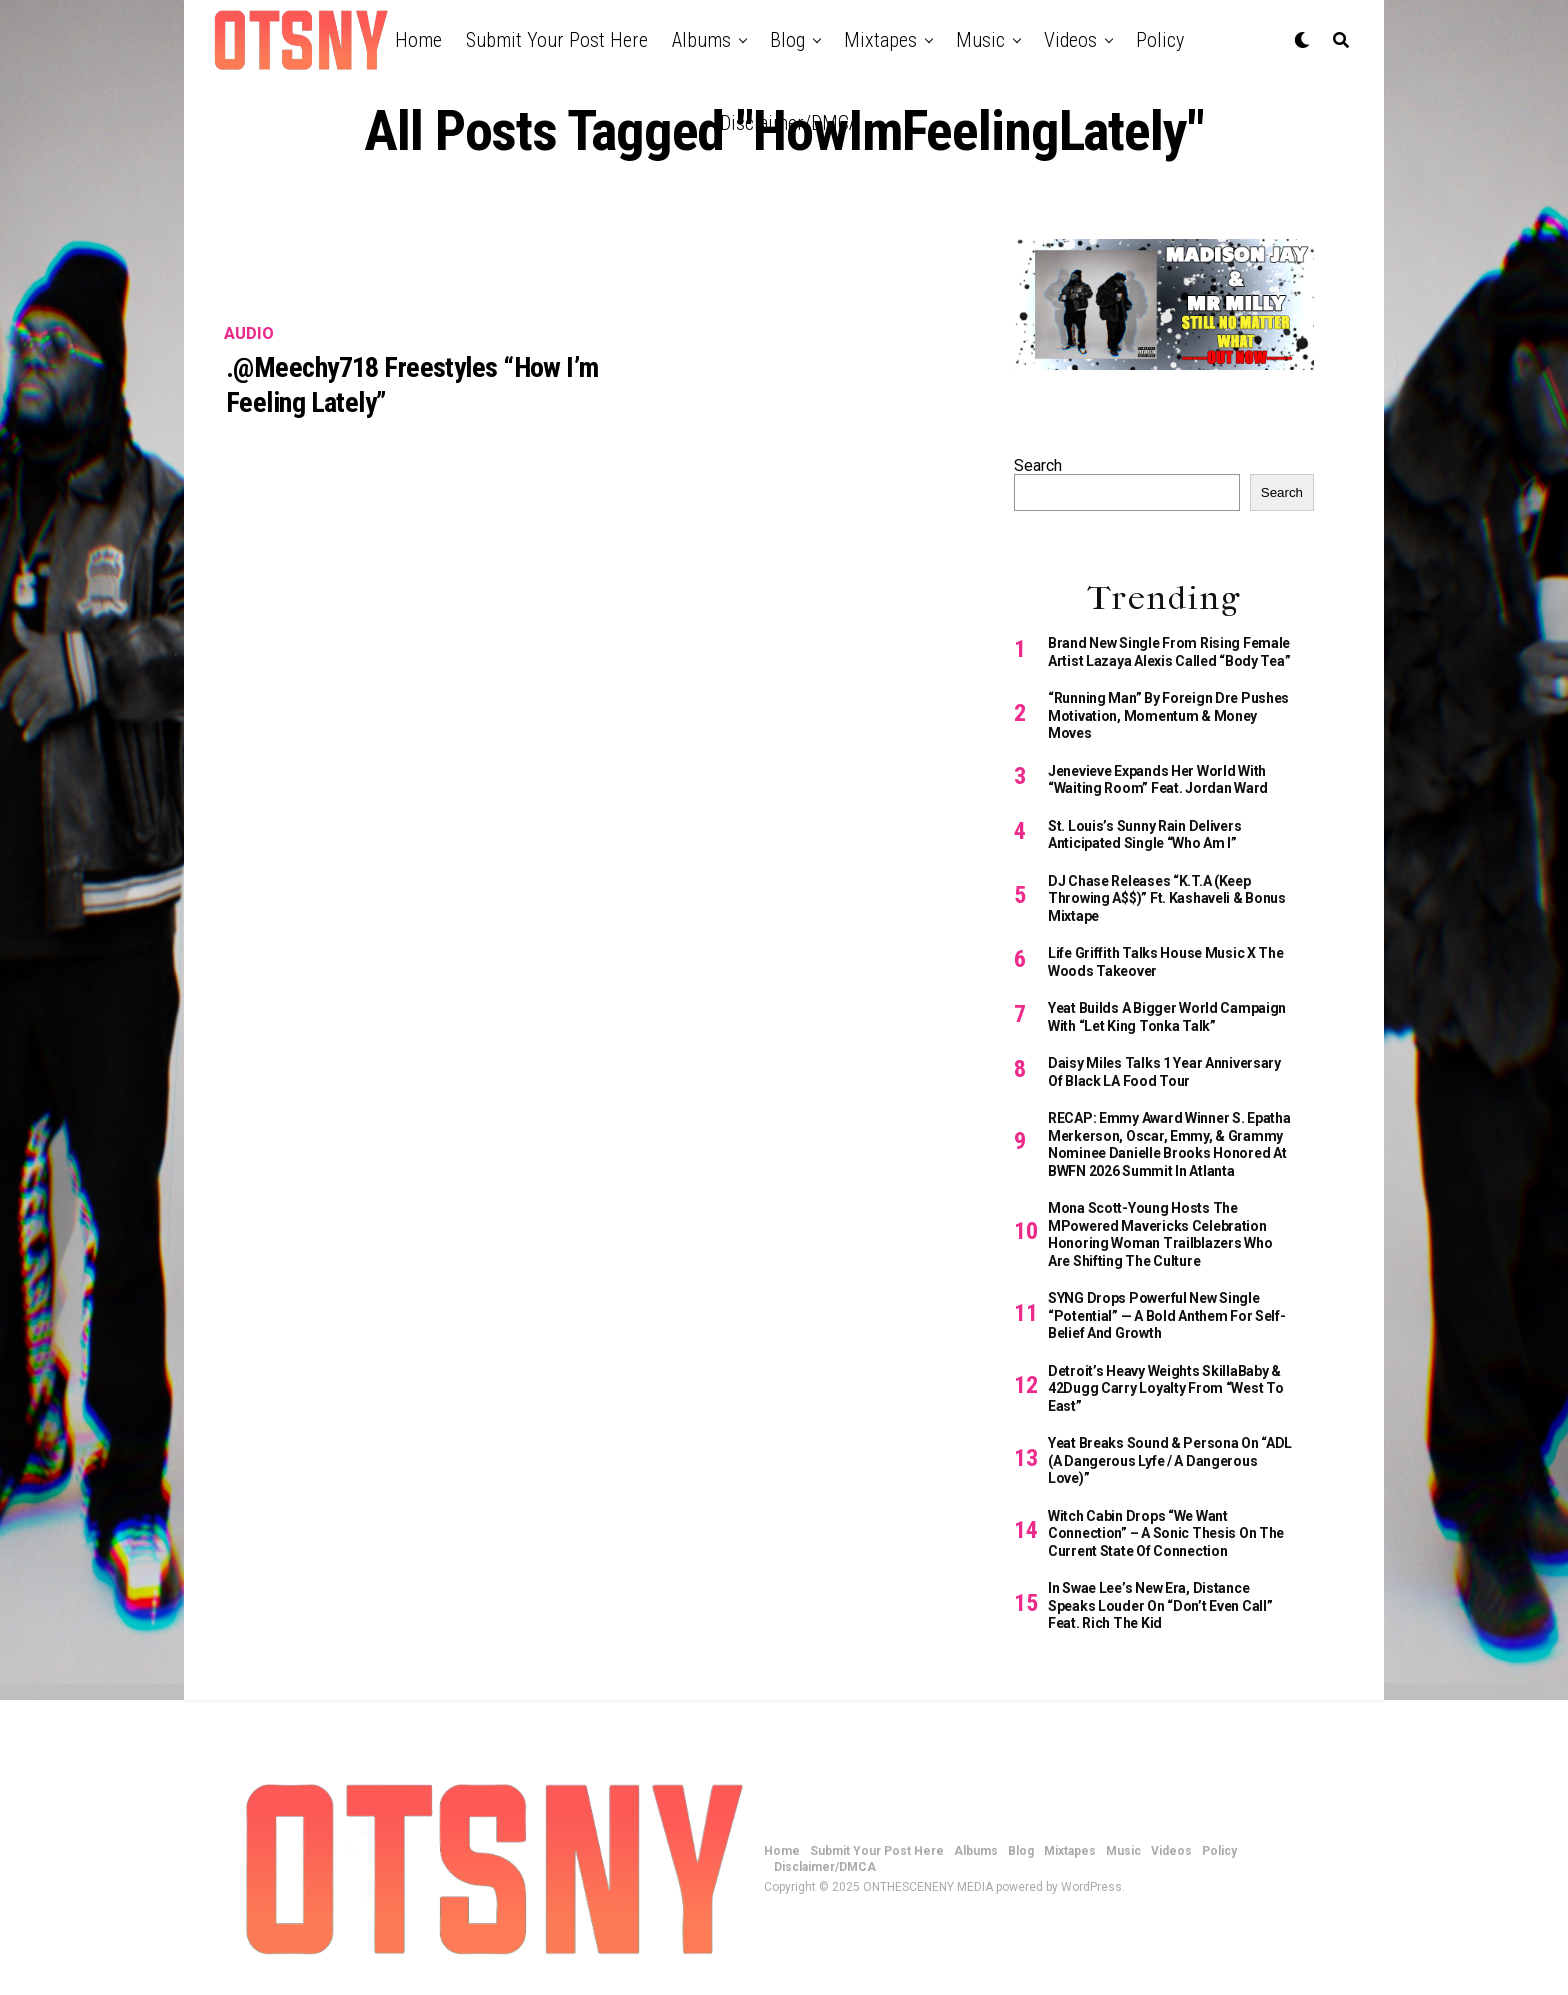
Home (418, 40)
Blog (787, 40)
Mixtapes (880, 40)
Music (980, 40)
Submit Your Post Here (557, 40)
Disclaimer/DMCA (789, 123)
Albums (701, 40)
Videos (1070, 40)
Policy (1160, 40)
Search (1038, 465)
